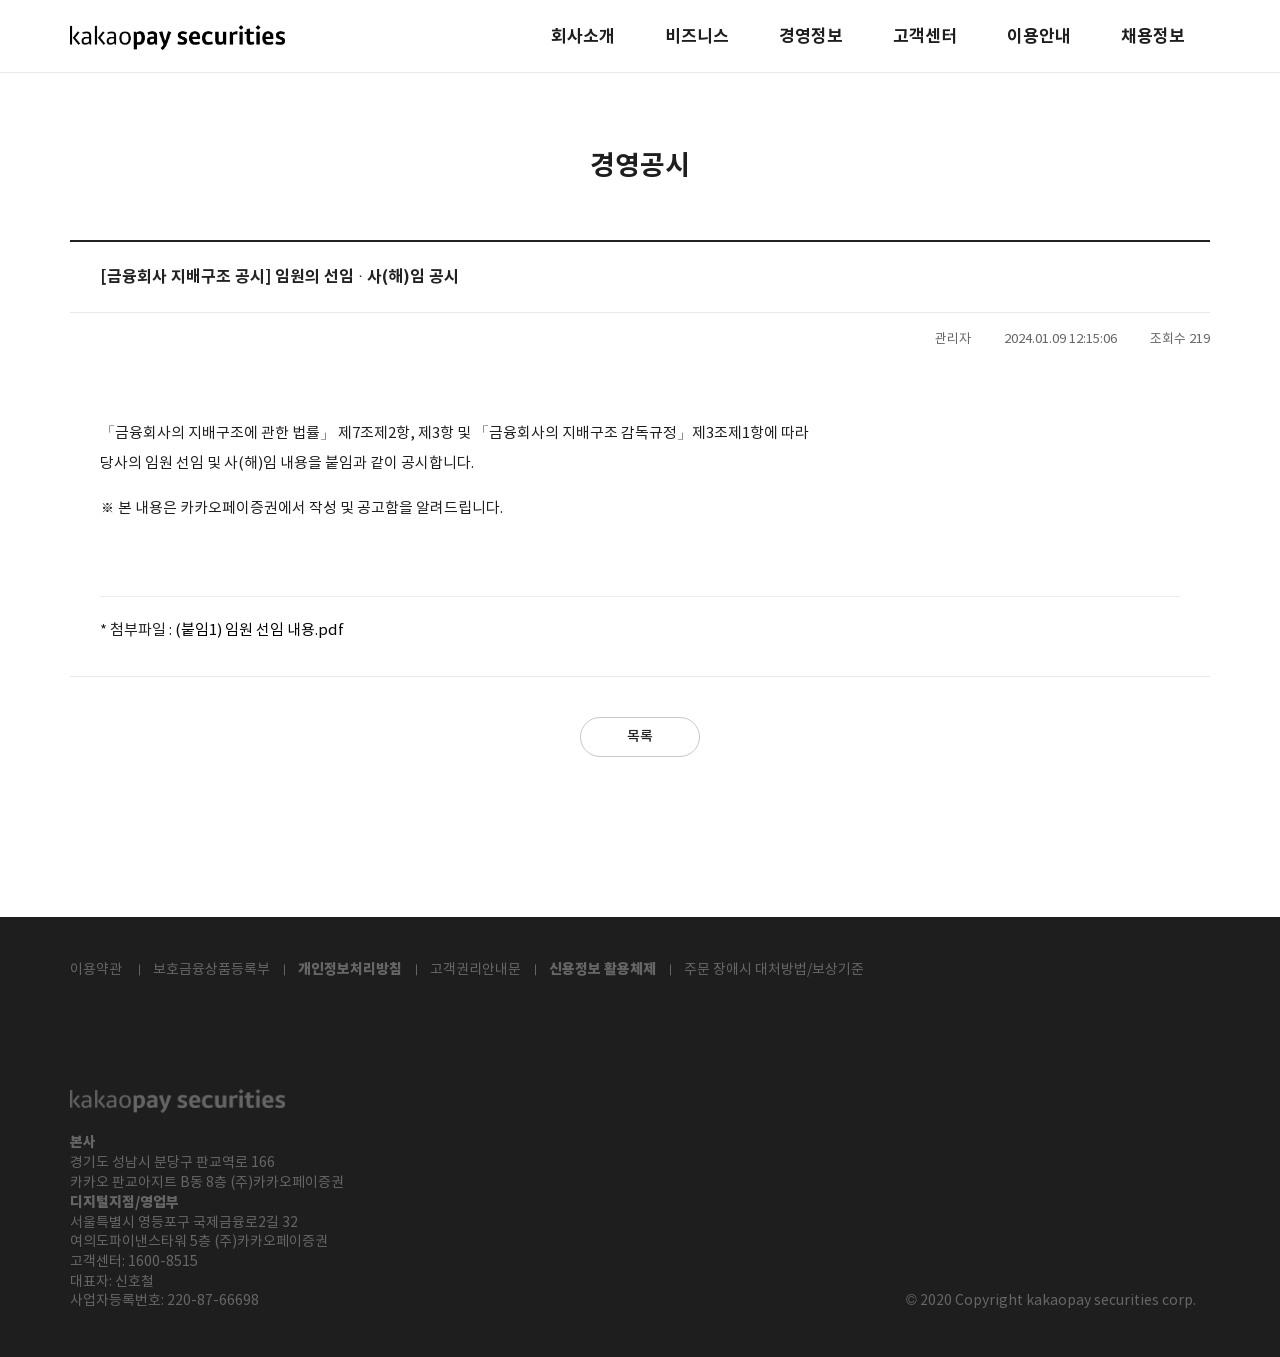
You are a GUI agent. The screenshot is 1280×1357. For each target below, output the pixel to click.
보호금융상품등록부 (211, 970)
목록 (640, 736)
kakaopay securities (177, 38)
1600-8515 (163, 1262)
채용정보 (1153, 37)
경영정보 (811, 37)
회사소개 (583, 37)
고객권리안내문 (475, 970)
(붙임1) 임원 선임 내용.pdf (259, 630)
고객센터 (925, 37)
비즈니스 (697, 37)
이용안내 (1039, 37)
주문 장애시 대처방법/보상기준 (774, 970)
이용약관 (96, 970)
